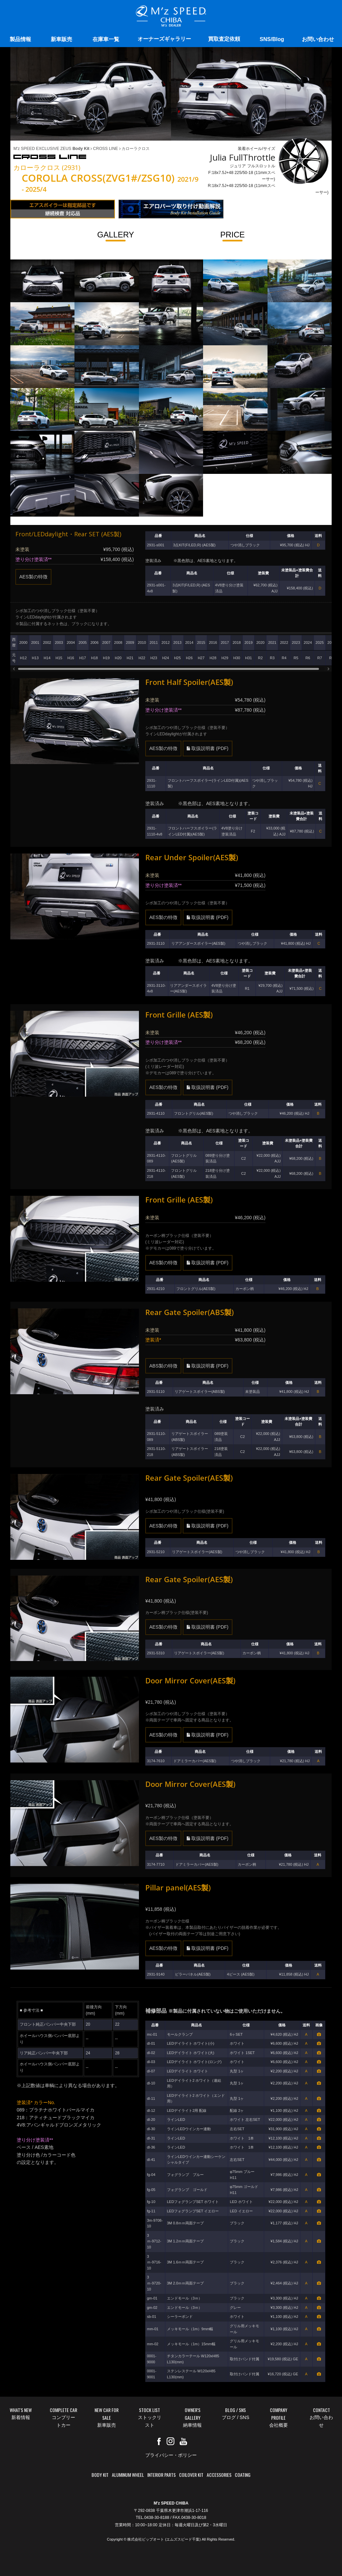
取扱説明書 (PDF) (207, 748)
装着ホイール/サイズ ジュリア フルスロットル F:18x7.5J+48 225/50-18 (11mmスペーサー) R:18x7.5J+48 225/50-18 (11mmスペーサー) (268, 170)
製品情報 (20, 39)
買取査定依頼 (224, 39)
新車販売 (61, 39)
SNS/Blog (272, 39)
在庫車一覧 (106, 39)
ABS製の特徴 (163, 1365)
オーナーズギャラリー (164, 39)
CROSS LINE (104, 148)
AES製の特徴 (33, 576)
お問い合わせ (318, 39)
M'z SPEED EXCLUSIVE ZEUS (51, 148)
